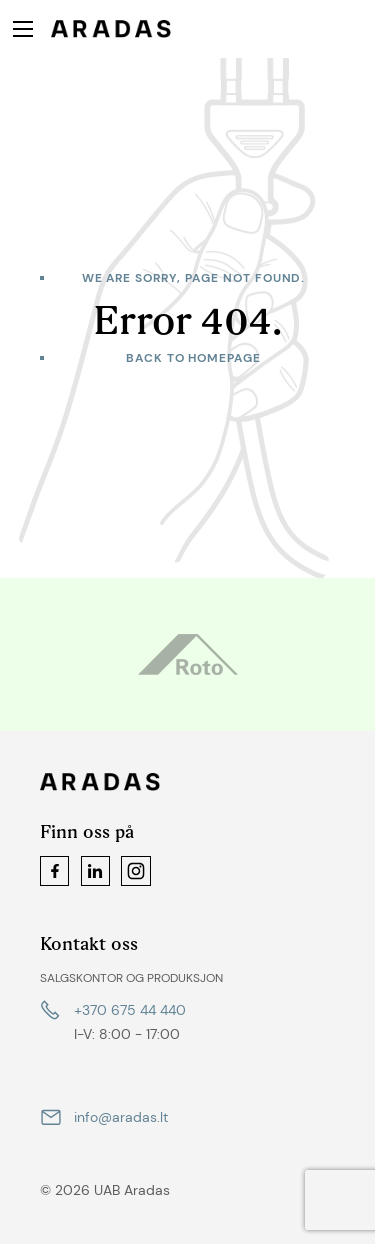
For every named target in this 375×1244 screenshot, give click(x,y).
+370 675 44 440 (130, 1010)
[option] (187, 654)
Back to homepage (193, 358)
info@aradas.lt (121, 1117)
